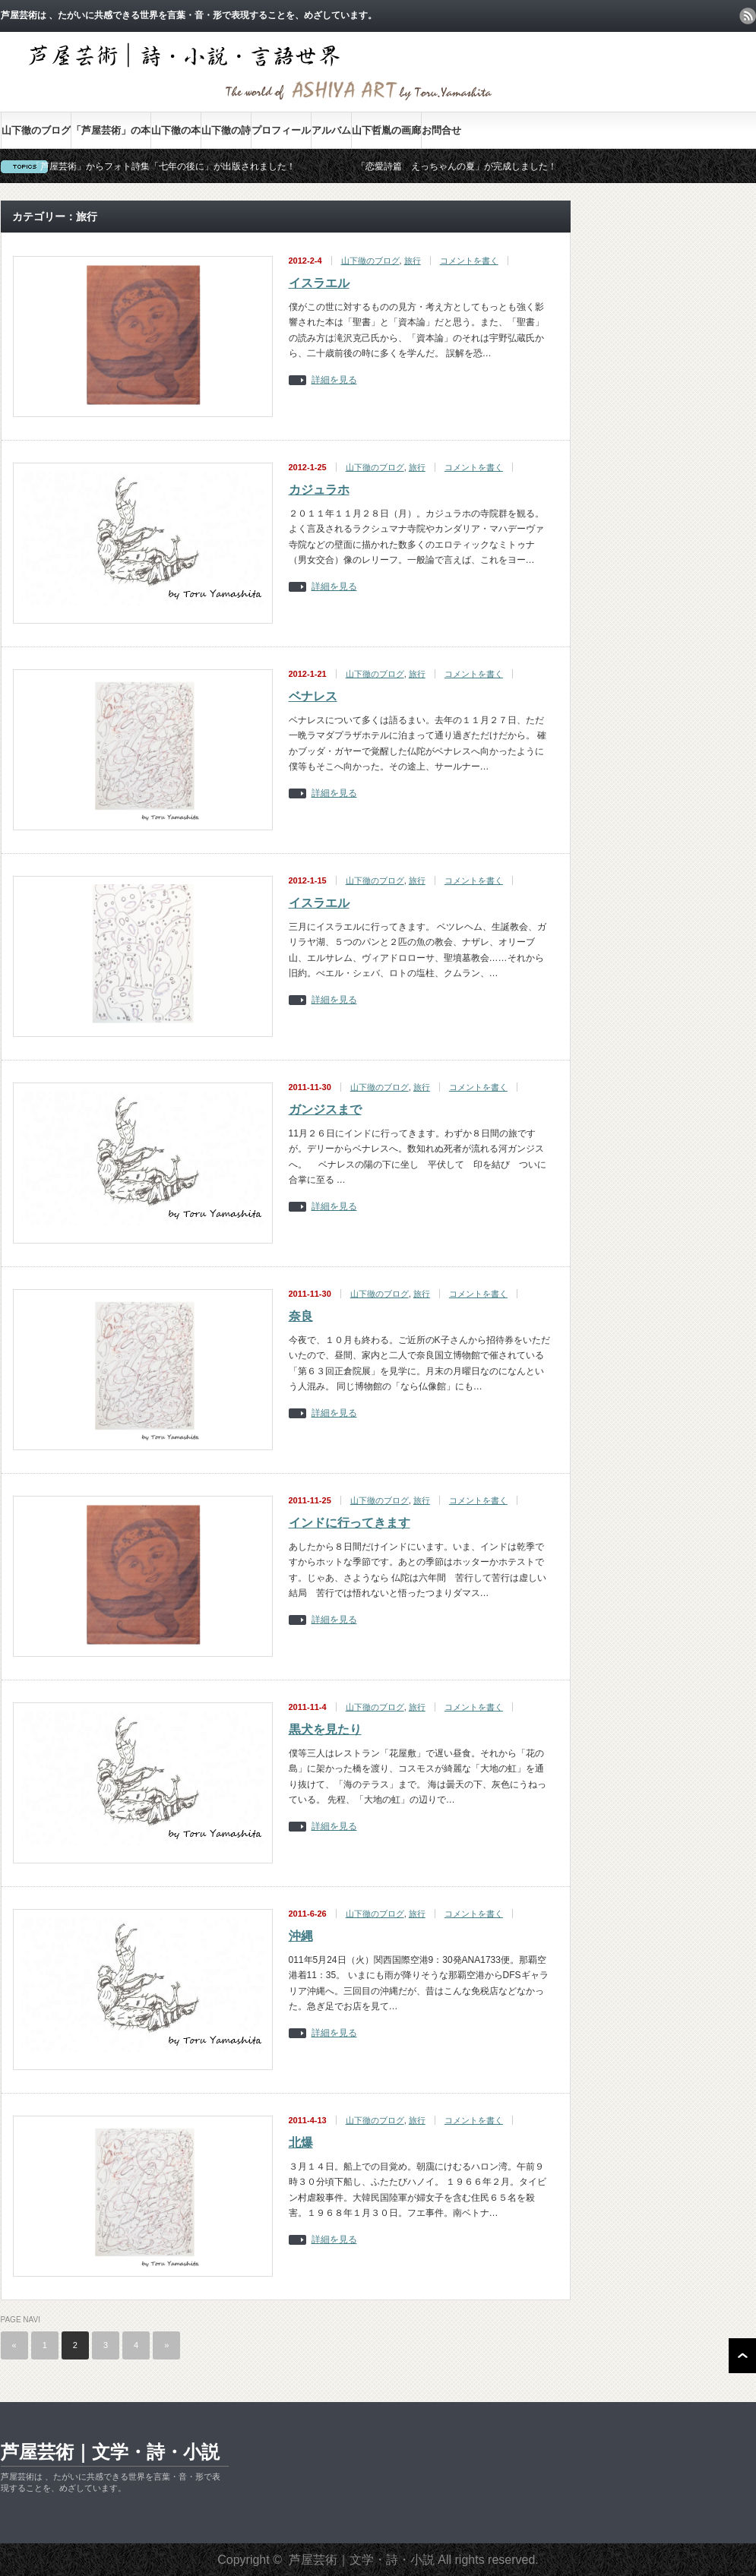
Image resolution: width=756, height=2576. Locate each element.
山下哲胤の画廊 (386, 130)
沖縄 (301, 1936)
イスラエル (319, 283)
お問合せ (441, 130)
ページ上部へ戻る (742, 2355)
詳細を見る (334, 380)
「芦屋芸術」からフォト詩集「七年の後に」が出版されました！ (163, 166)
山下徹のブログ (36, 130)
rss (747, 16)
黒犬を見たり (325, 1729)
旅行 (412, 260)
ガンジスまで (325, 1109)
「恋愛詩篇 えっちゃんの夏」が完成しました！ (456, 166)
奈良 (301, 1316)
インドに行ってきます (349, 1522)
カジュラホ (319, 489)
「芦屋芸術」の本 (110, 130)
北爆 (301, 2142)
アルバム (331, 130)
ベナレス (313, 696)
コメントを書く (469, 260)
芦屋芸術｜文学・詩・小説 (110, 2452)
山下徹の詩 (226, 130)
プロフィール (281, 130)
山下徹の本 (176, 130)
